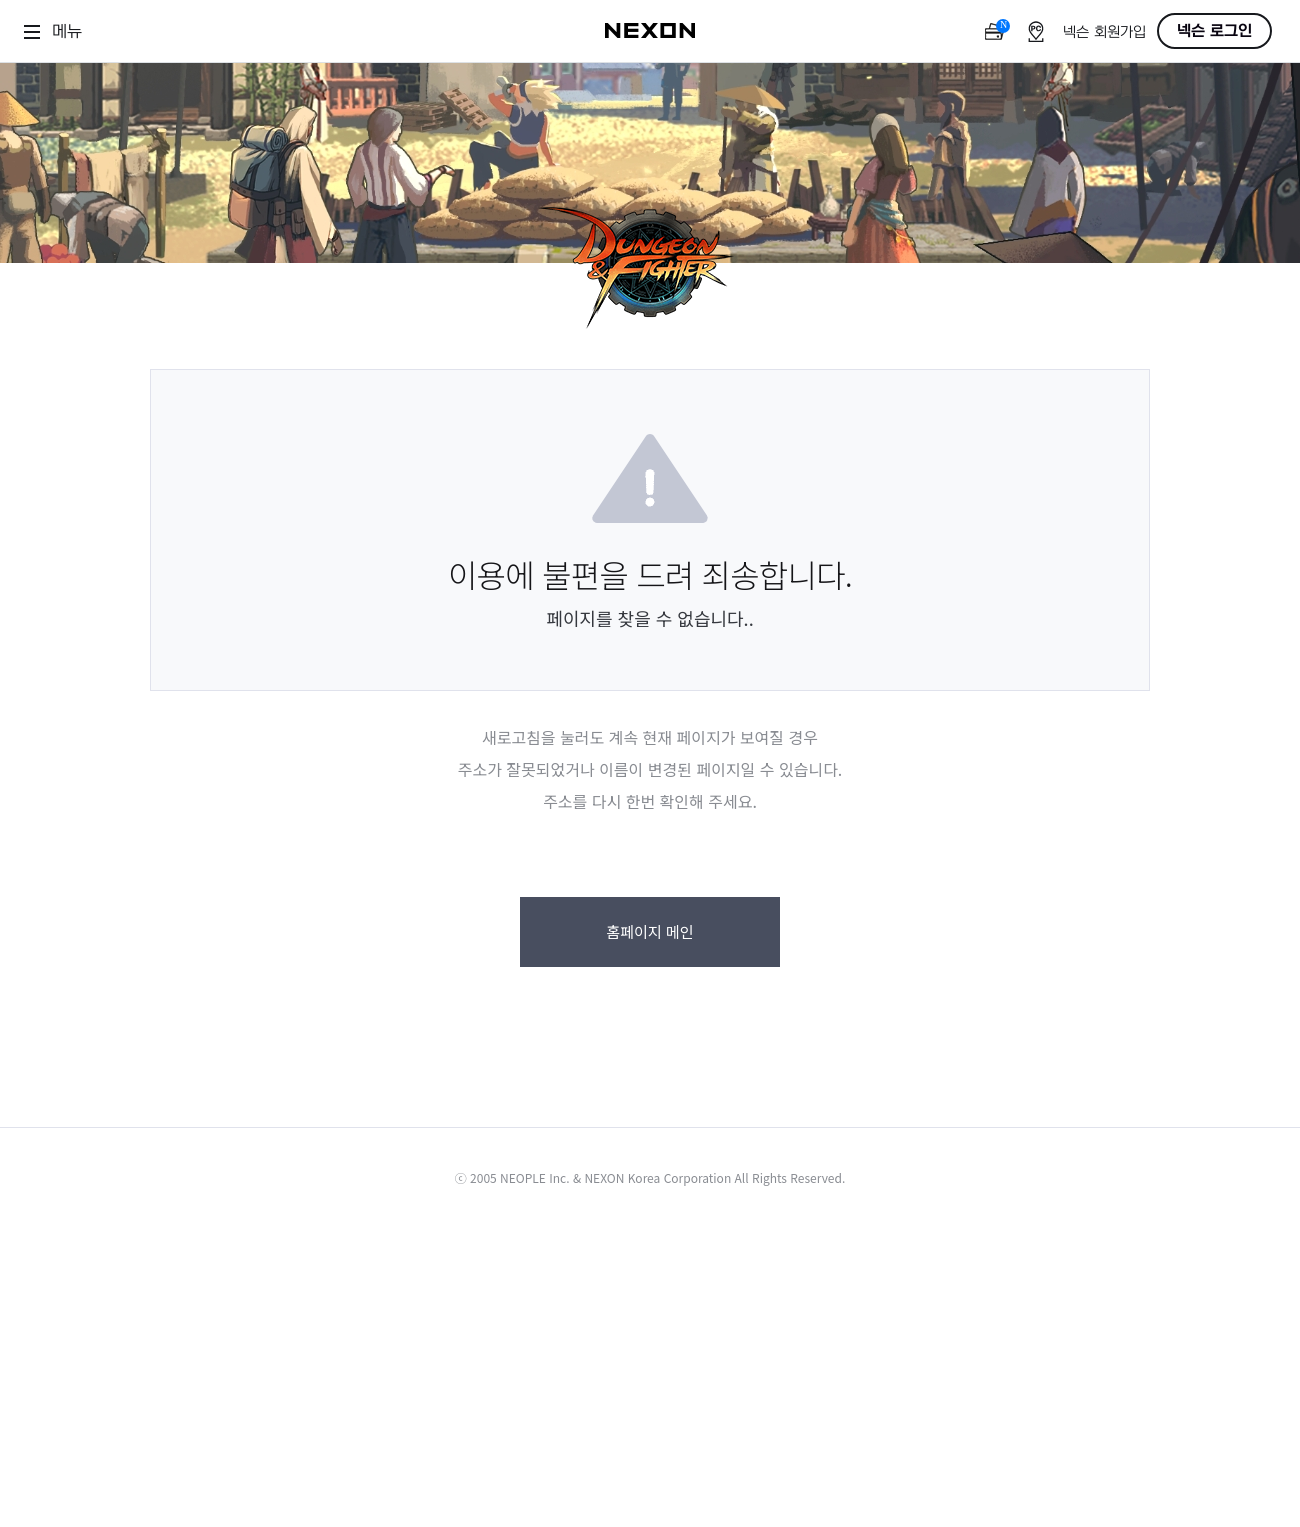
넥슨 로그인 (1214, 31)
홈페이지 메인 (649, 931)
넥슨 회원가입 (1104, 32)
